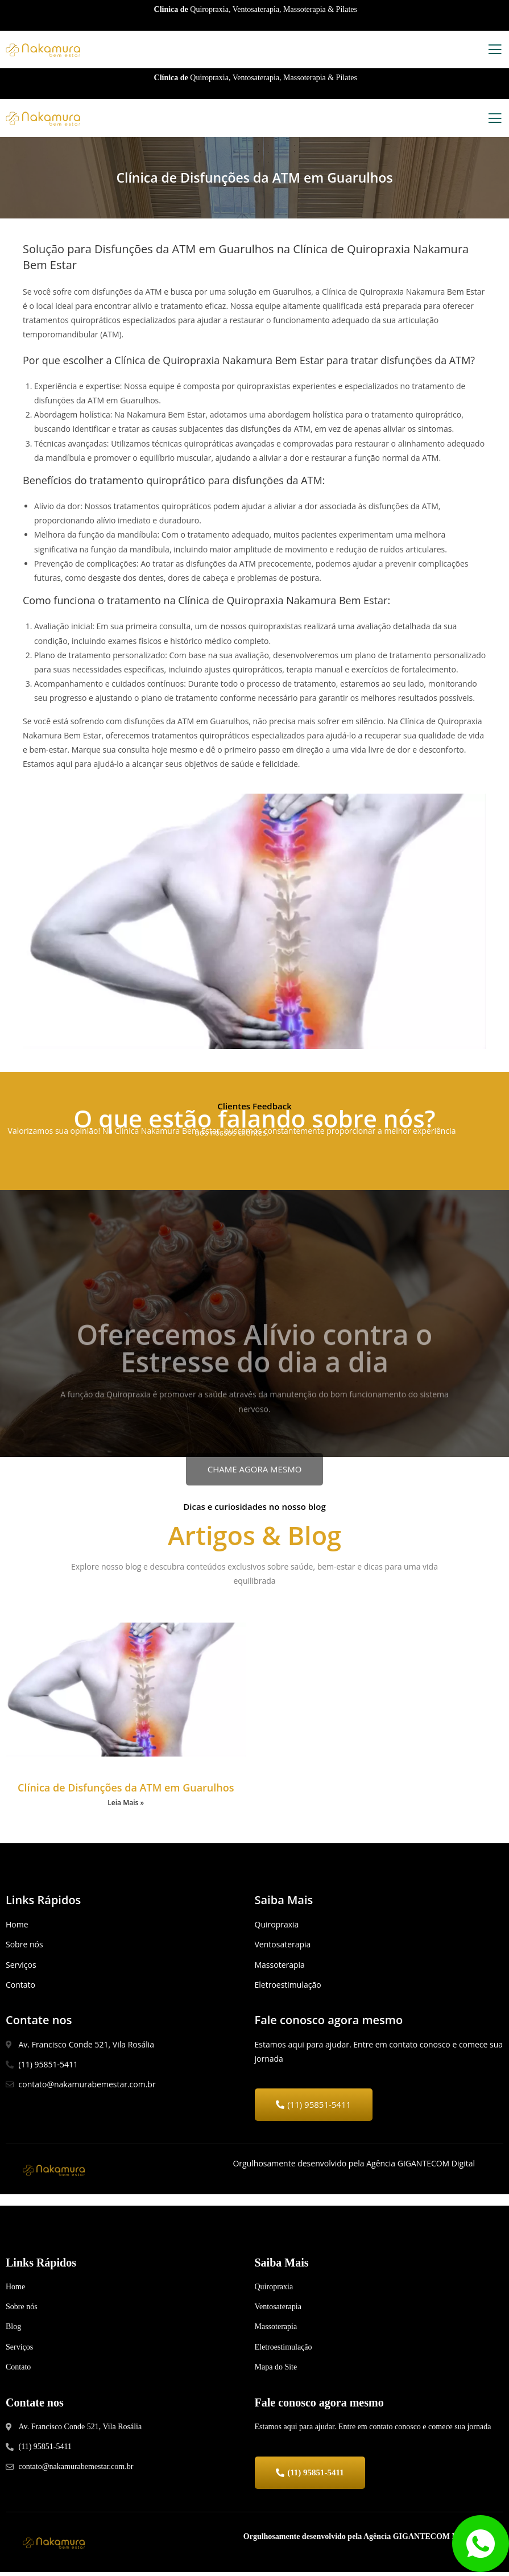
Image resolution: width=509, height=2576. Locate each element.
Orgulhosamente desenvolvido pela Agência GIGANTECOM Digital (359, 2540)
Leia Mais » (125, 1804)
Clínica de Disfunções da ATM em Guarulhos (126, 1788)
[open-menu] (494, 51)
